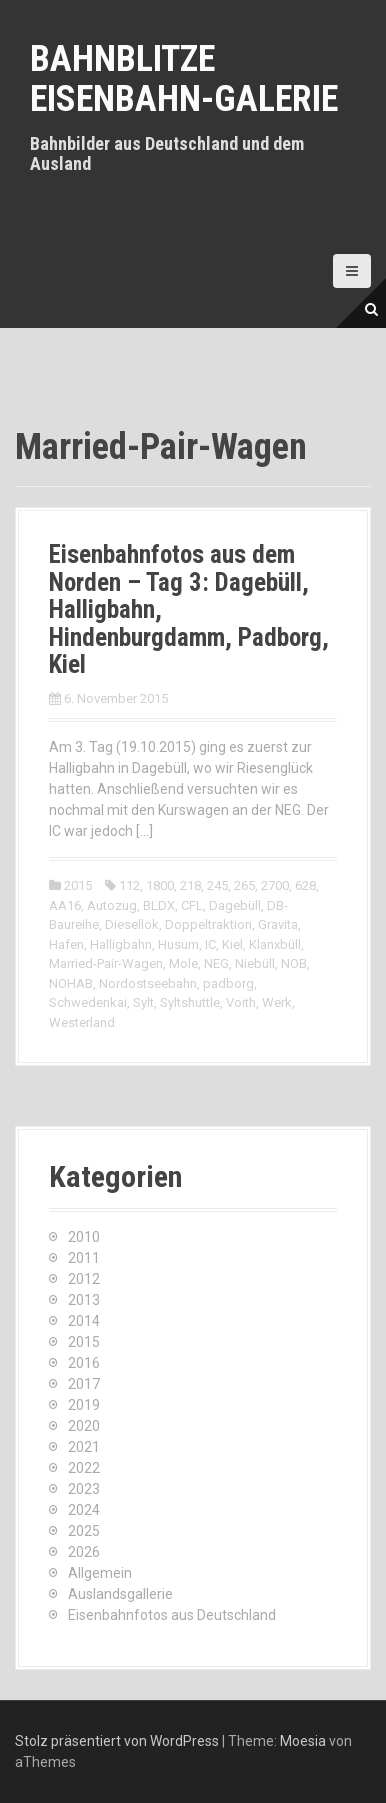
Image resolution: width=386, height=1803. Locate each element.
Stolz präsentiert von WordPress (117, 1741)
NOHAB (71, 983)
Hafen (66, 944)
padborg (228, 983)
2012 (84, 1279)
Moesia (303, 1741)
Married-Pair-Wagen (106, 963)
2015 (78, 885)
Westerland (82, 1022)
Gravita (278, 924)
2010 (84, 1237)
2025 (84, 1531)
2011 (84, 1258)
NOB (294, 963)
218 (190, 885)
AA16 (65, 905)
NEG (216, 963)
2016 (84, 1363)
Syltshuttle (190, 1002)
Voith (241, 1002)
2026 (84, 1552)
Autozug (112, 905)
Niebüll (255, 963)
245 (217, 885)
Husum (178, 944)
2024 (84, 1510)
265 (244, 885)
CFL (192, 905)
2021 (84, 1447)
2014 (84, 1321)
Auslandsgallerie (120, 1594)
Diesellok (132, 924)
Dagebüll (235, 905)
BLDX (159, 905)
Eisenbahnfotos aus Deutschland (172, 1615)
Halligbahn (121, 944)
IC (210, 944)
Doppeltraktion (208, 924)
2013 (84, 1300)
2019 (84, 1405)
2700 (275, 885)
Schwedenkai (88, 1002)
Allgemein (100, 1573)
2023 (84, 1489)
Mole (183, 963)
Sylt (143, 1002)
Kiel (232, 944)
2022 (84, 1468)
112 (129, 885)
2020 (84, 1426)
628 (305, 885)
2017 (84, 1384)
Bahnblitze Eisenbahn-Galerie (184, 79)
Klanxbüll (275, 944)
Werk (277, 1002)
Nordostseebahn (148, 983)
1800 (160, 885)
